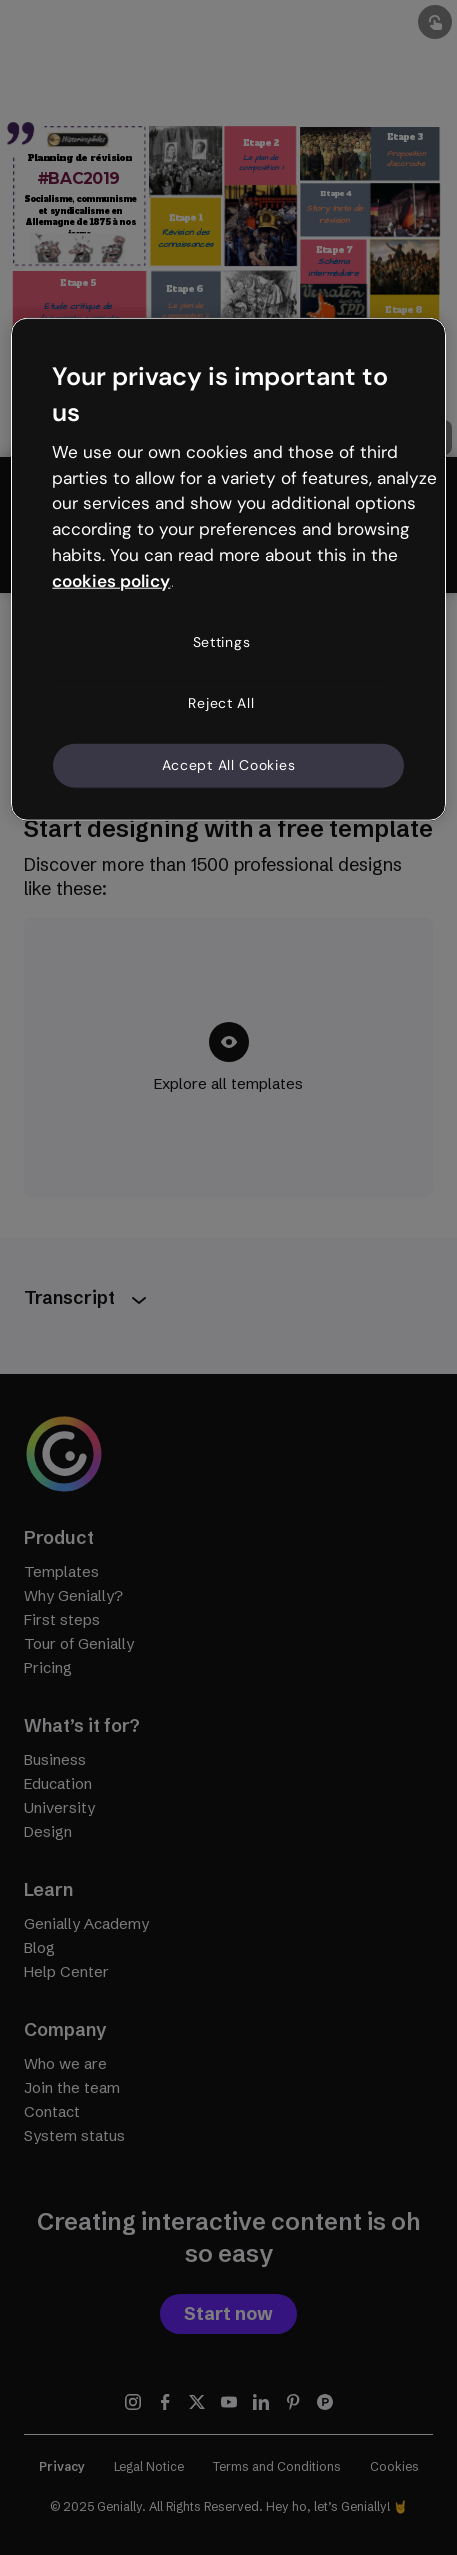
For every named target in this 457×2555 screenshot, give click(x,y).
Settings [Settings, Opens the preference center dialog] (222, 641)
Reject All (221, 703)
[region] (228, 569)
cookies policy (111, 581)
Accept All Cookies (229, 765)
